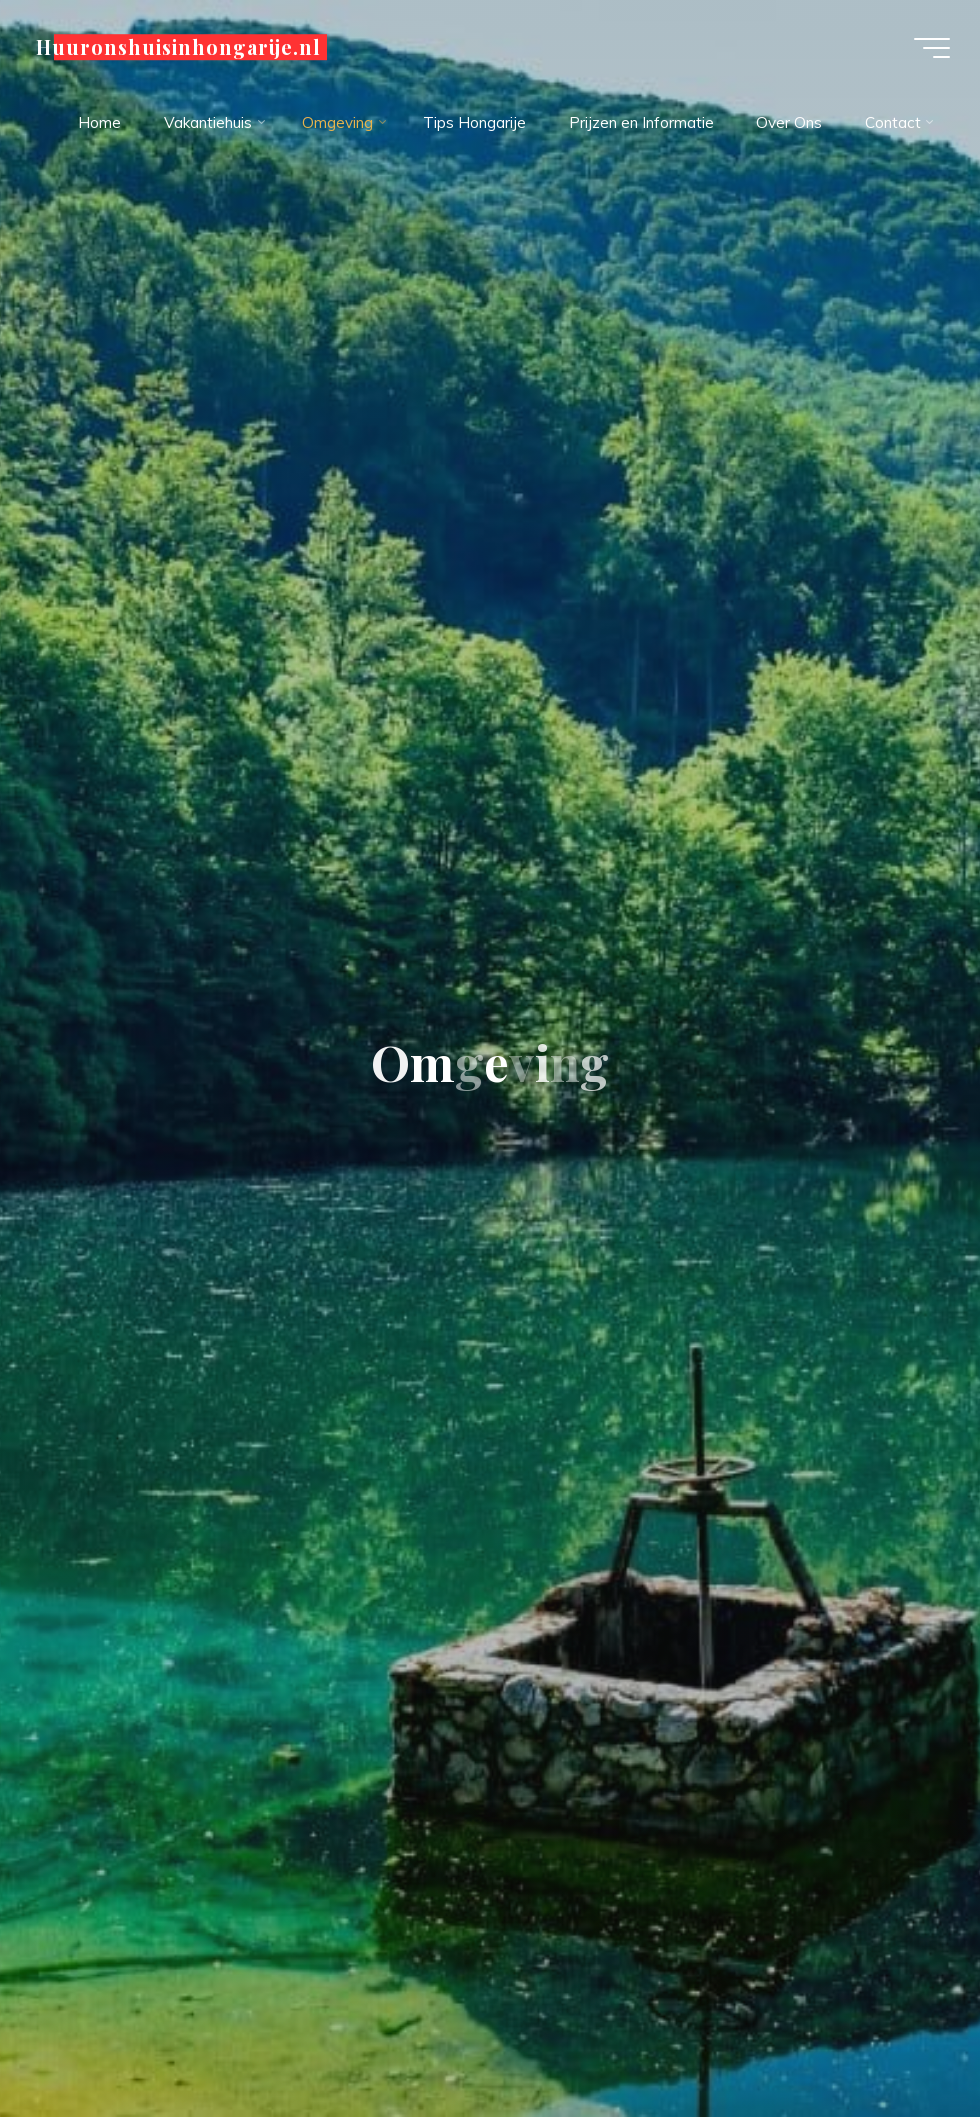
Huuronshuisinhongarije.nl (178, 47)
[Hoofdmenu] (932, 48)
